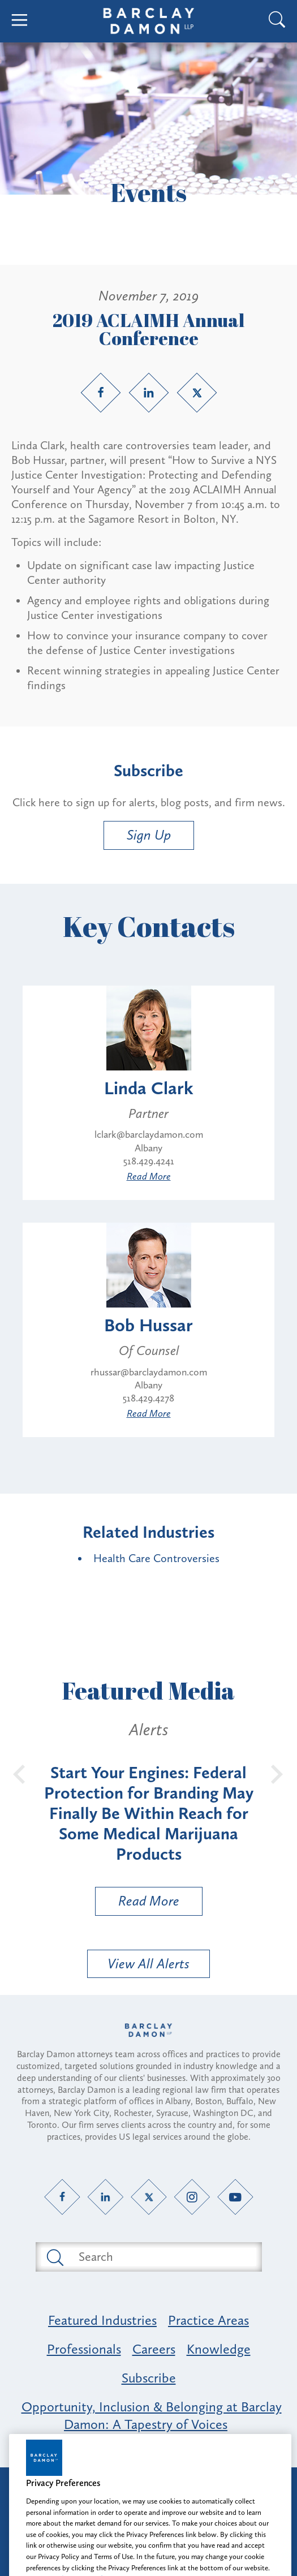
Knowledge (219, 2349)
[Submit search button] (54, 2257)
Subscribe (149, 2377)
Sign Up (149, 835)
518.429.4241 (148, 1161)
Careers (153, 2349)
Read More (149, 1176)
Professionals (84, 2349)
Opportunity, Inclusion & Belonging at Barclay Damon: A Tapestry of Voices (151, 2415)
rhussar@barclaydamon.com (149, 1372)
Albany (148, 1148)
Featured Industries (102, 2320)
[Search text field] (161, 2257)
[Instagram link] (192, 2196)
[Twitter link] (197, 393)
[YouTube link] (235, 2196)
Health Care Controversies (156, 1558)
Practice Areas (208, 2320)
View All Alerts (148, 1963)
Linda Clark (148, 1088)
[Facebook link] (101, 393)
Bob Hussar (148, 1325)
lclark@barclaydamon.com (148, 1134)
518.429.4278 (148, 1398)
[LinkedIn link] (149, 393)
